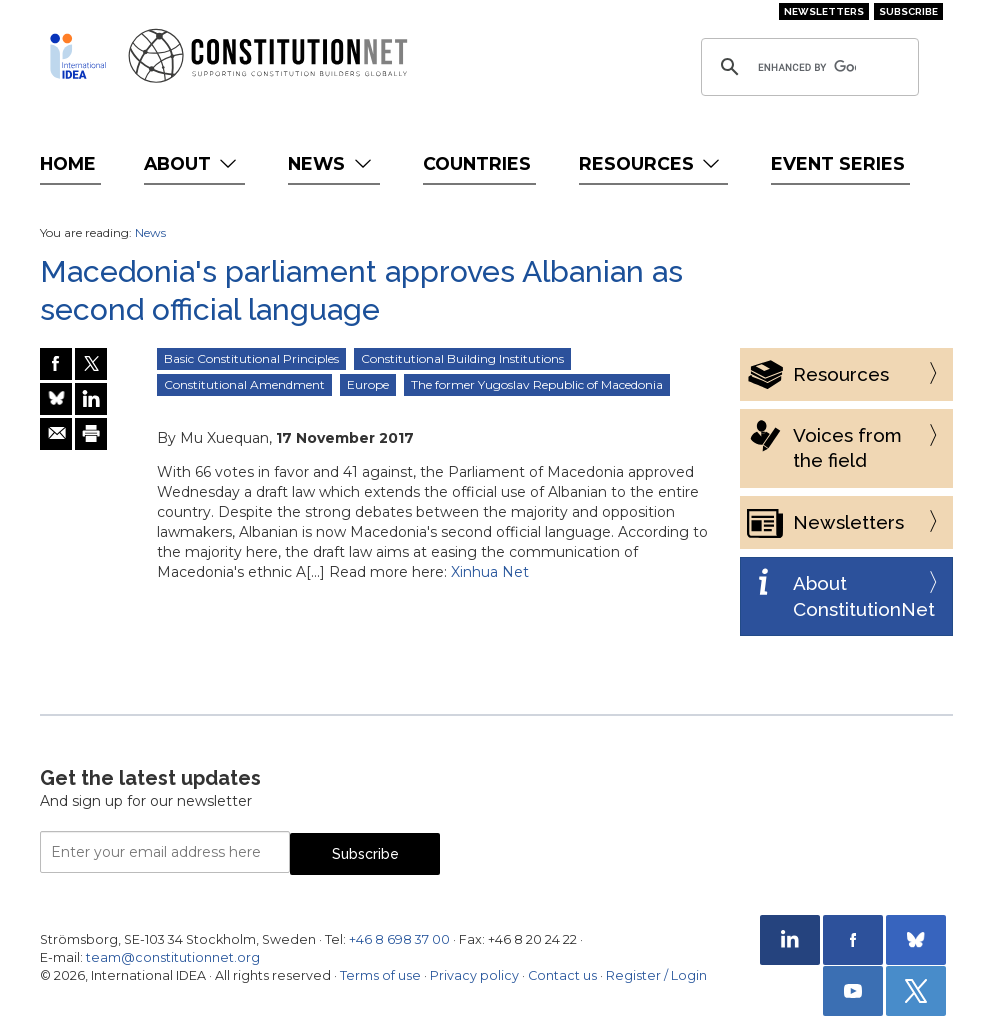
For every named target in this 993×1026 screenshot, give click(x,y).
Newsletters (824, 11)
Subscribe (908, 11)
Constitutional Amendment (244, 384)
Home (68, 163)
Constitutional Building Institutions (462, 358)
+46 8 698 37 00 (399, 939)
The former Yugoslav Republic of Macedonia (537, 384)
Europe (368, 384)
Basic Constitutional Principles (251, 358)
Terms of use (380, 975)
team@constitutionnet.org (173, 957)
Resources (651, 163)
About (192, 163)
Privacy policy (474, 975)
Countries (477, 163)
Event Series (838, 163)
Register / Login (656, 975)
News (331, 163)
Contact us (562, 975)
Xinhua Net (490, 572)
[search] (807, 67)
